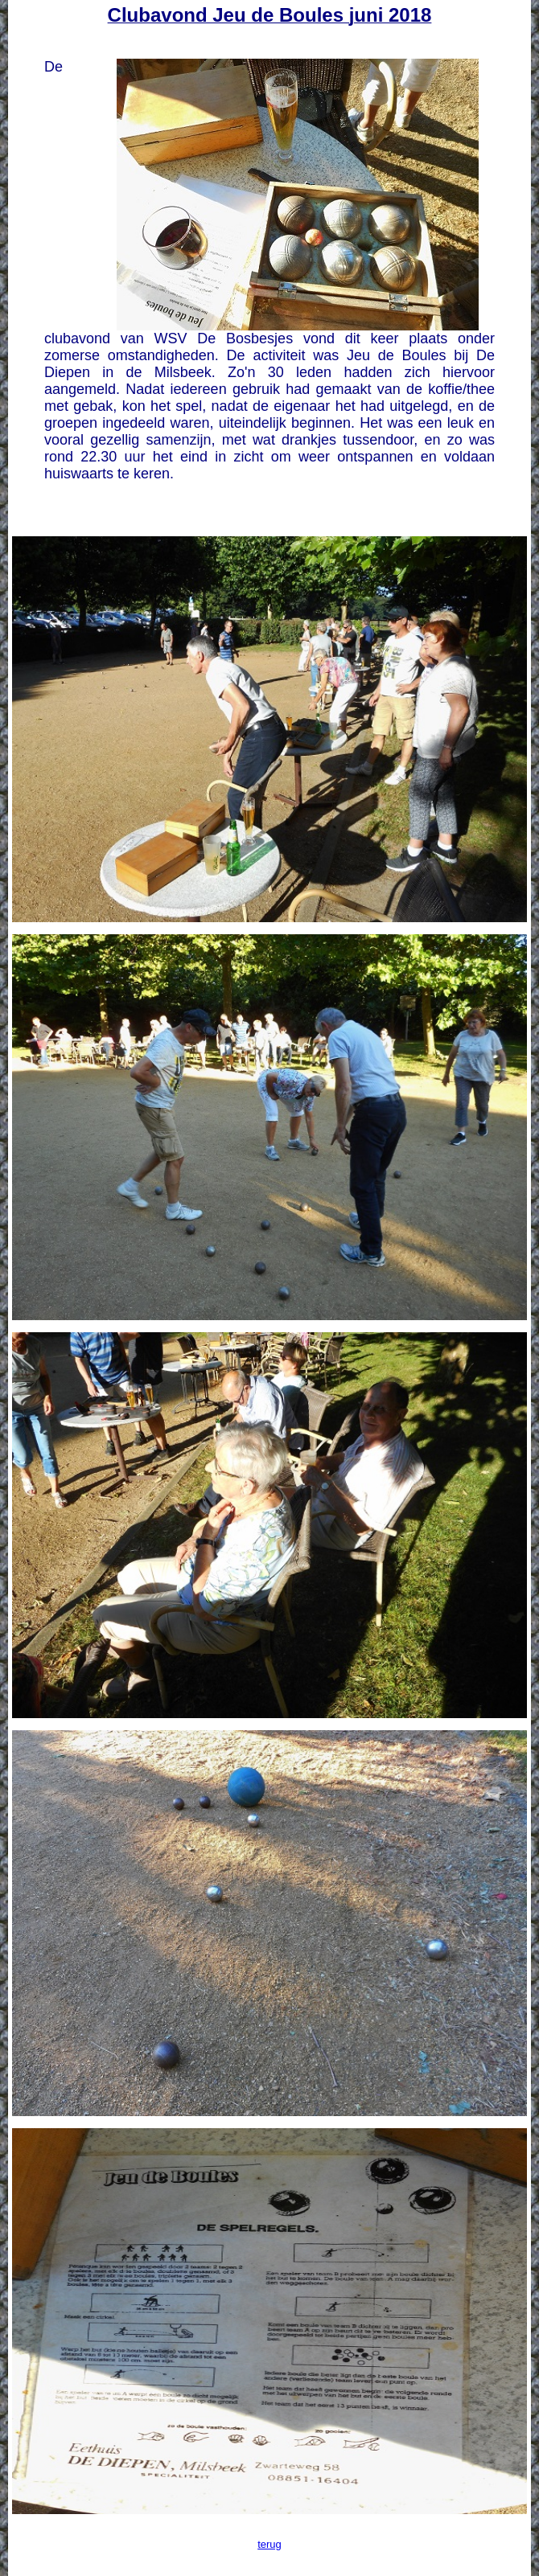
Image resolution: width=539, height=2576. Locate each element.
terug (269, 2544)
